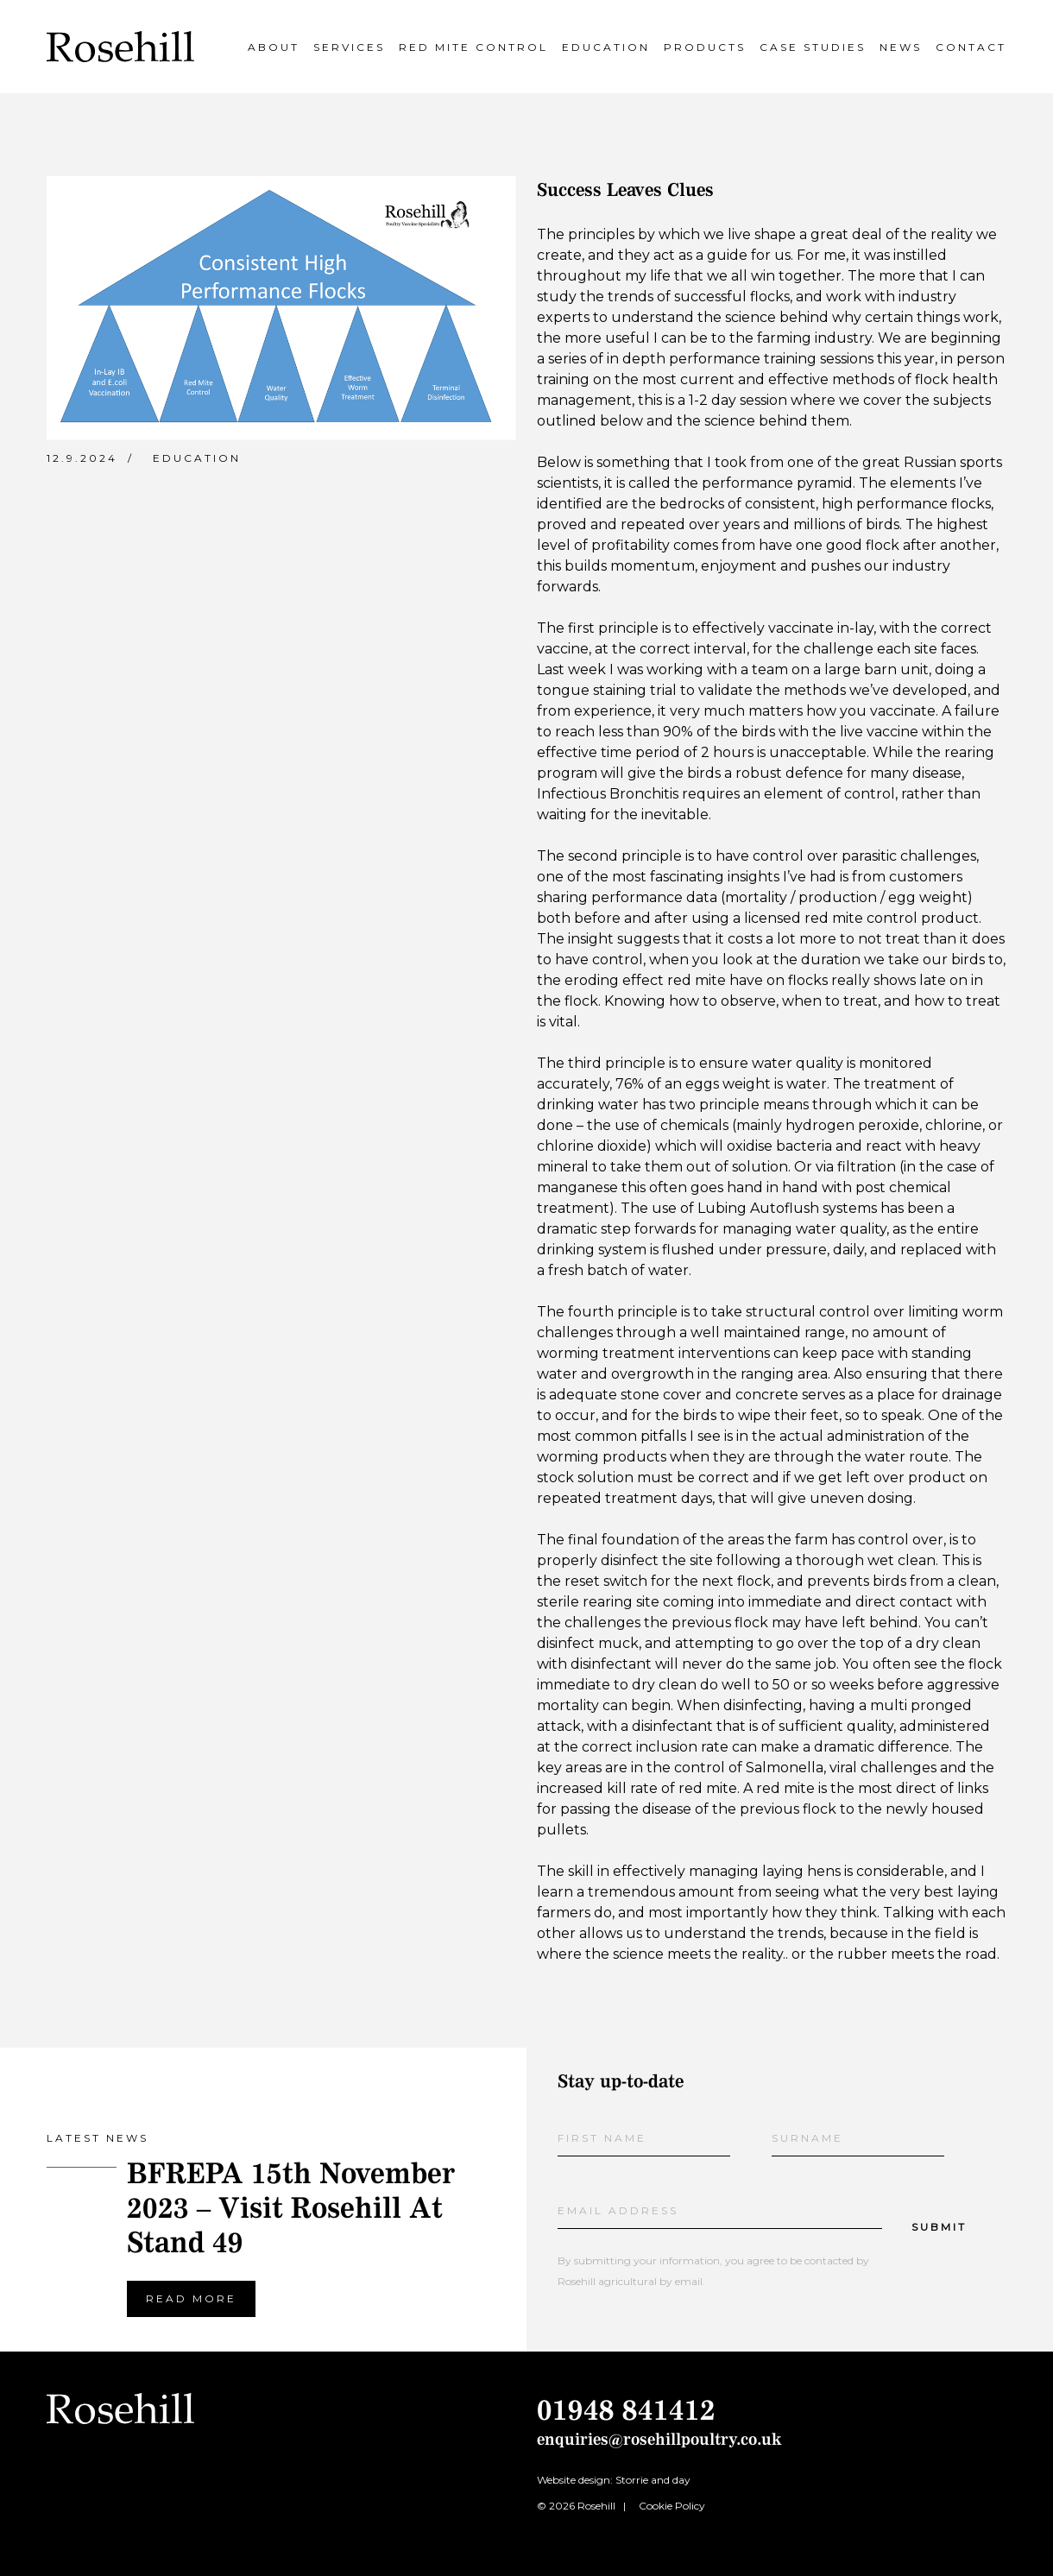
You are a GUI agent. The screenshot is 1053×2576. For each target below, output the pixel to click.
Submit (939, 2226)
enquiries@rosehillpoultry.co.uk (659, 2439)
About (274, 47)
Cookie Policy (672, 2505)
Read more (191, 2298)
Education (606, 47)
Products (705, 47)
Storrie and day (652, 2479)
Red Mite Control (473, 47)
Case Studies (813, 47)
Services (349, 47)
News (901, 47)
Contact (971, 47)
